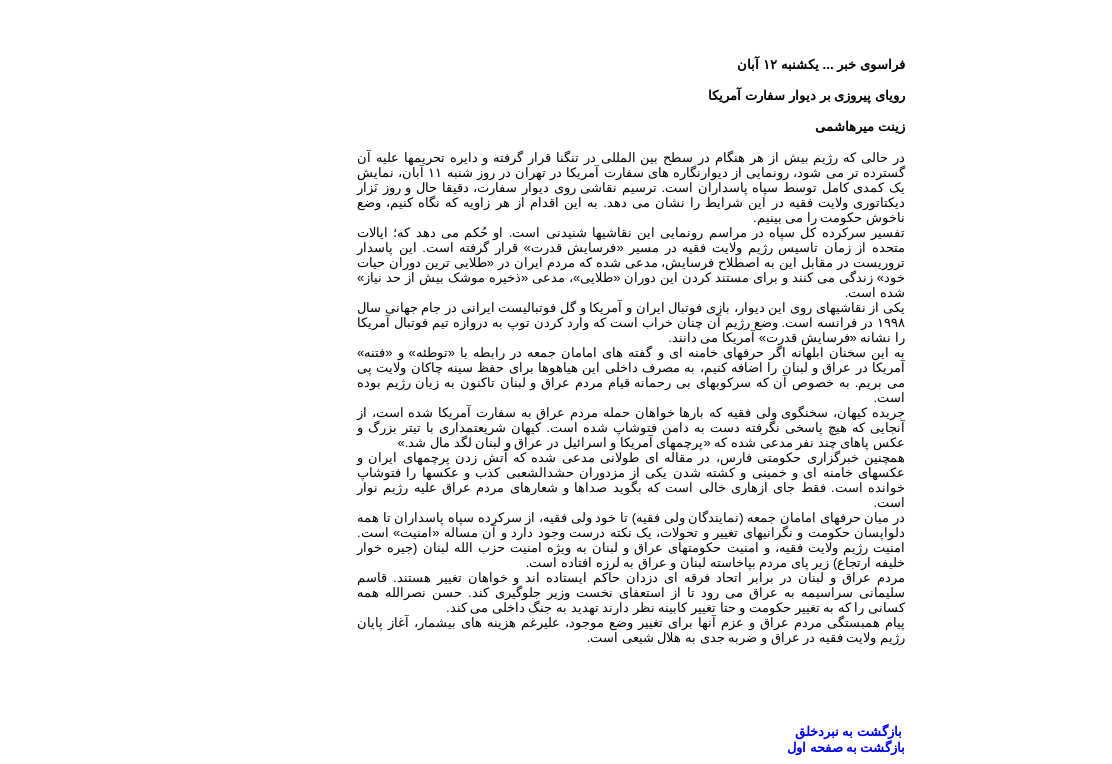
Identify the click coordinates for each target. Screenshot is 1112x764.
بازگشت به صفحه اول (771, 747)
